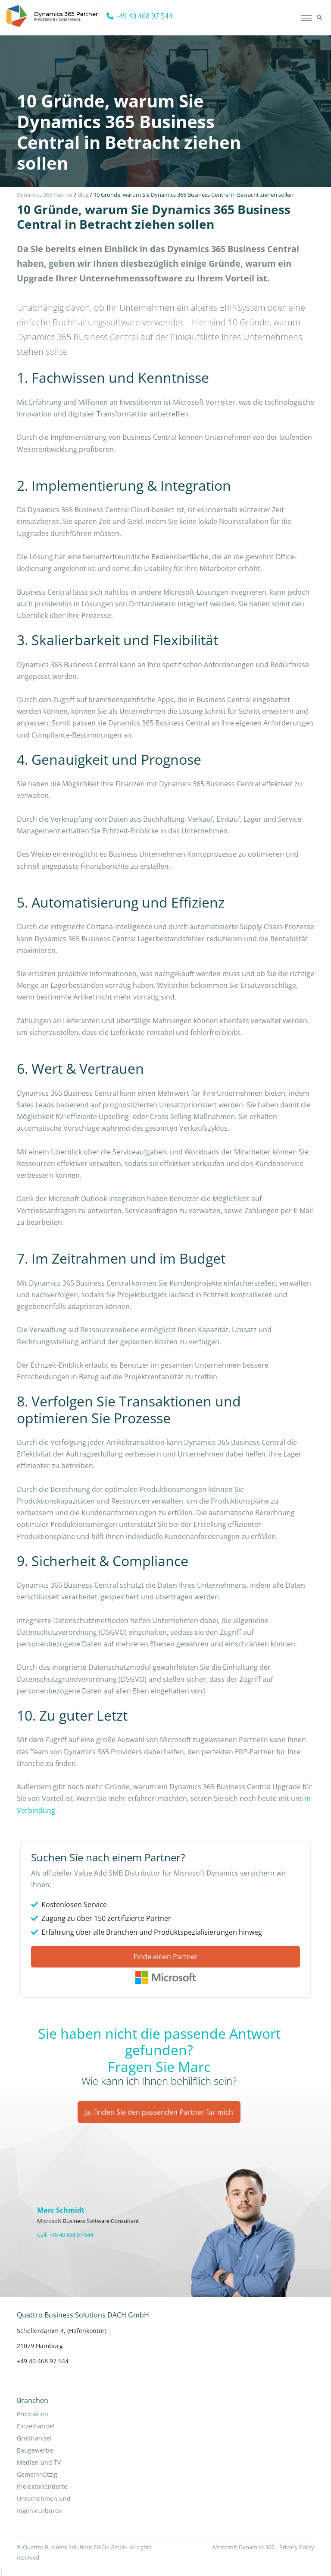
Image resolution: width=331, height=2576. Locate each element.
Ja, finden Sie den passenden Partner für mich (159, 2112)
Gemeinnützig (37, 2474)
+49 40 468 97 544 (139, 16)
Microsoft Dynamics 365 (243, 2547)
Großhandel (34, 2438)
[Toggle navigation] (306, 18)
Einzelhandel (35, 2426)
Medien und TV (39, 2462)
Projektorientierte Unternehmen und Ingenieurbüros (44, 2498)
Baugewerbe (35, 2450)
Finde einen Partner (166, 1956)
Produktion (32, 2414)
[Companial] (54, 16)
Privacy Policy (296, 2547)
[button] (319, 18)
